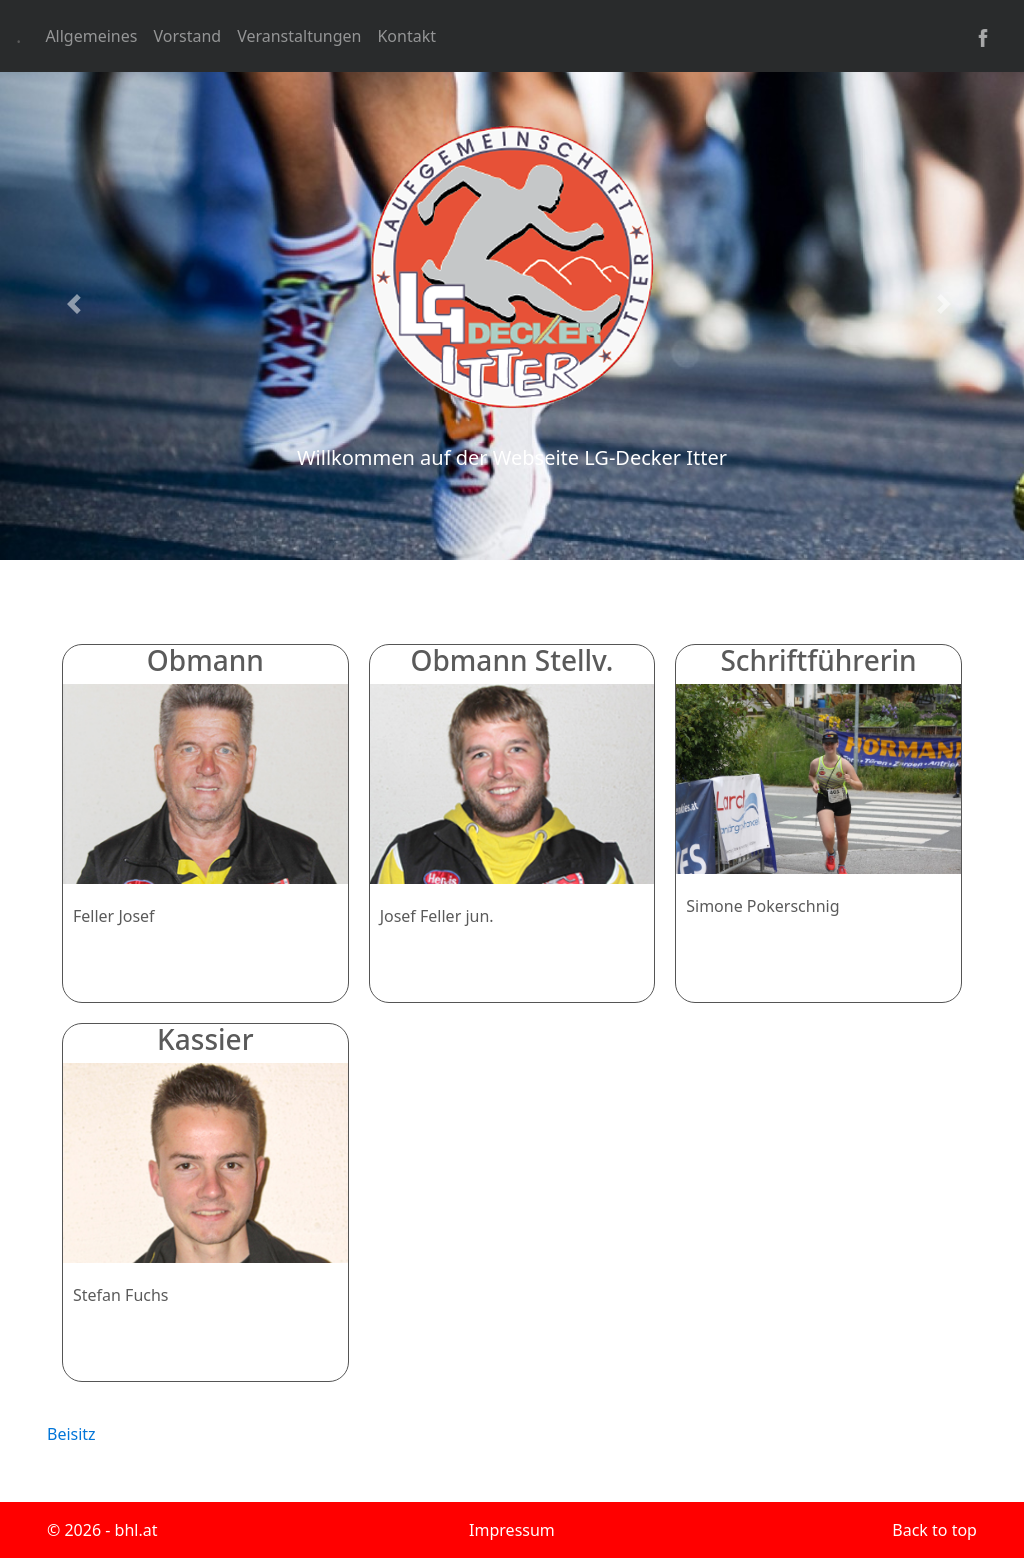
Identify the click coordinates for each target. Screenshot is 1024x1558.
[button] (77, 304)
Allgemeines (91, 36)
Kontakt (406, 36)
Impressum (512, 1530)
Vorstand (187, 36)
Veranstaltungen (299, 36)
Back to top (934, 1530)
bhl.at (136, 1530)
